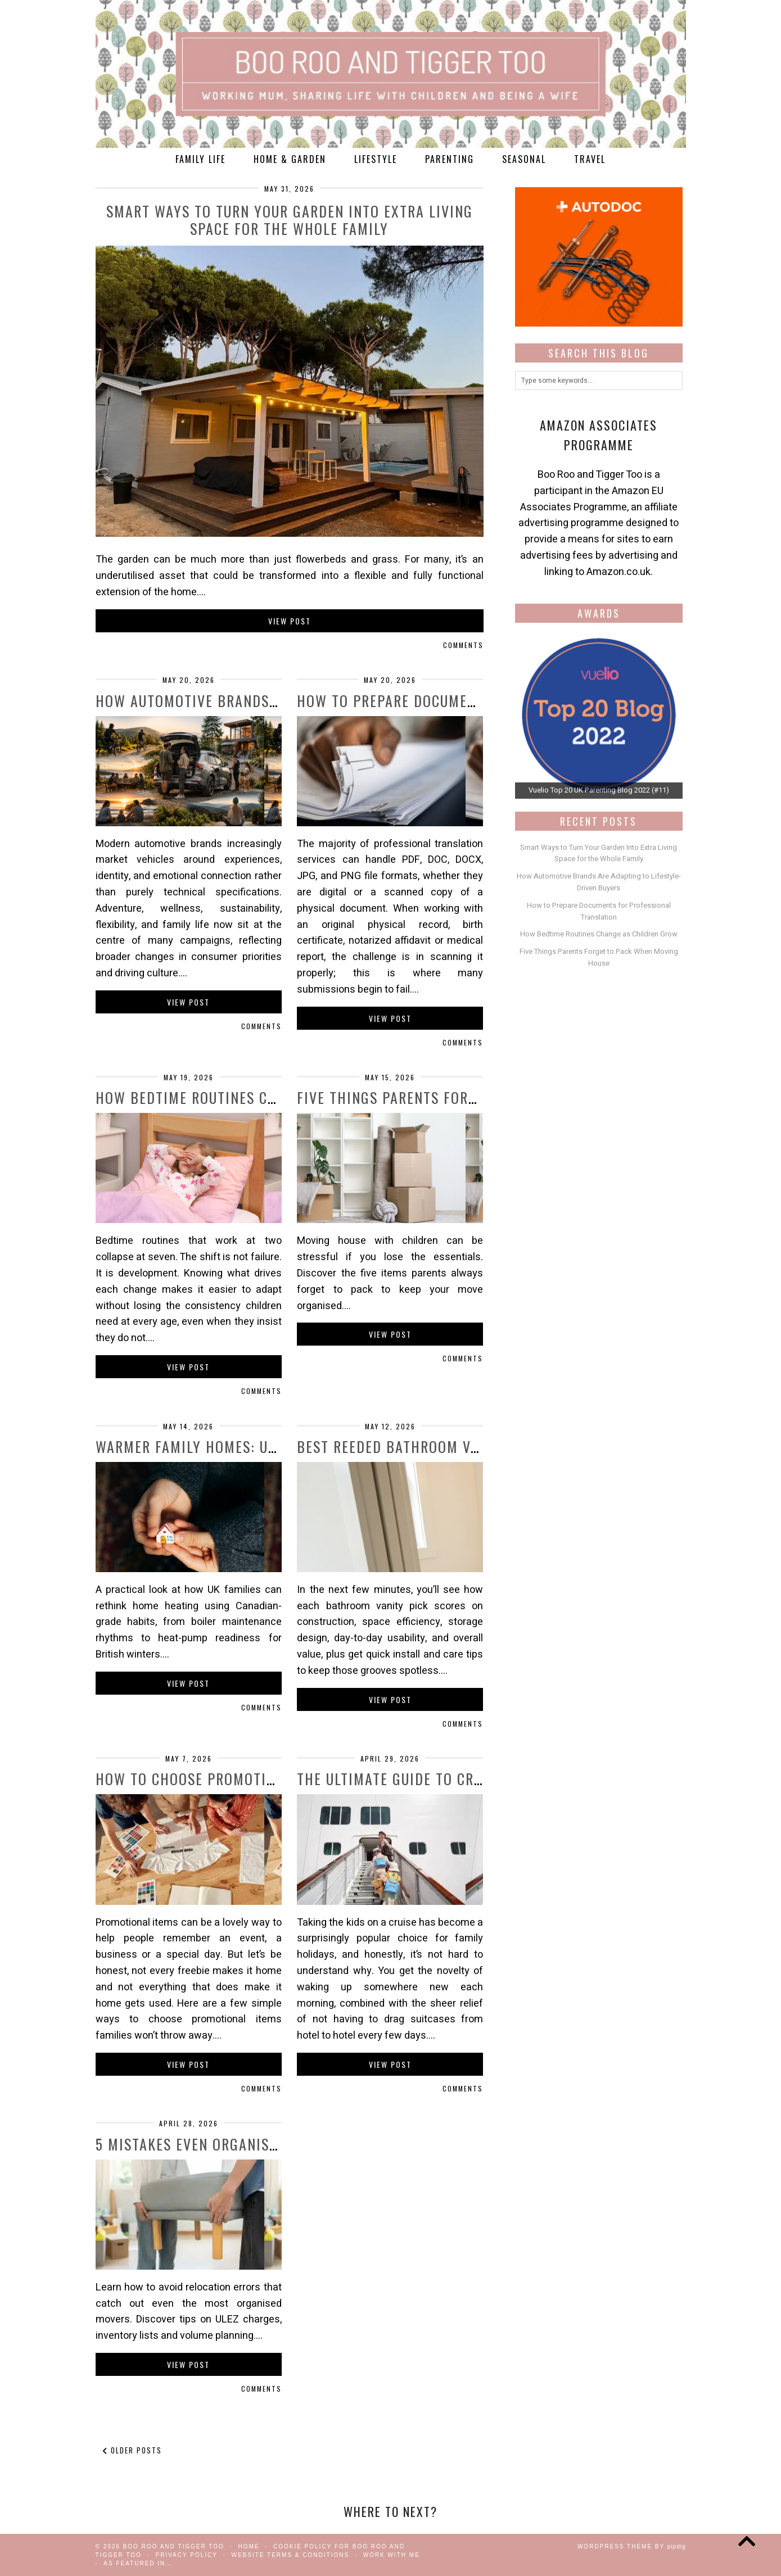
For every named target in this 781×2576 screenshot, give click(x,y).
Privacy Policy (186, 2555)
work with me (391, 2555)
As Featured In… (137, 2563)
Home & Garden (290, 159)
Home (248, 2546)
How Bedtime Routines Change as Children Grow (269, 1097)
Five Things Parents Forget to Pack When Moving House (599, 957)
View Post (289, 621)
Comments (463, 645)
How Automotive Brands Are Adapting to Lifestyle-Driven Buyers (599, 882)
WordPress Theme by (631, 2546)
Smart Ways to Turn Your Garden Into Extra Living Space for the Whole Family (289, 219)
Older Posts (132, 2450)
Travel (590, 159)
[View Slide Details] (599, 715)
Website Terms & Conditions (290, 2555)
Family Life (200, 159)
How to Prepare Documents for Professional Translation (599, 911)
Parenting (449, 159)
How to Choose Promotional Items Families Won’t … (282, 1779)
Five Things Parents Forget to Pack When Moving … (480, 1097)
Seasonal (524, 159)
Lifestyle (375, 159)
